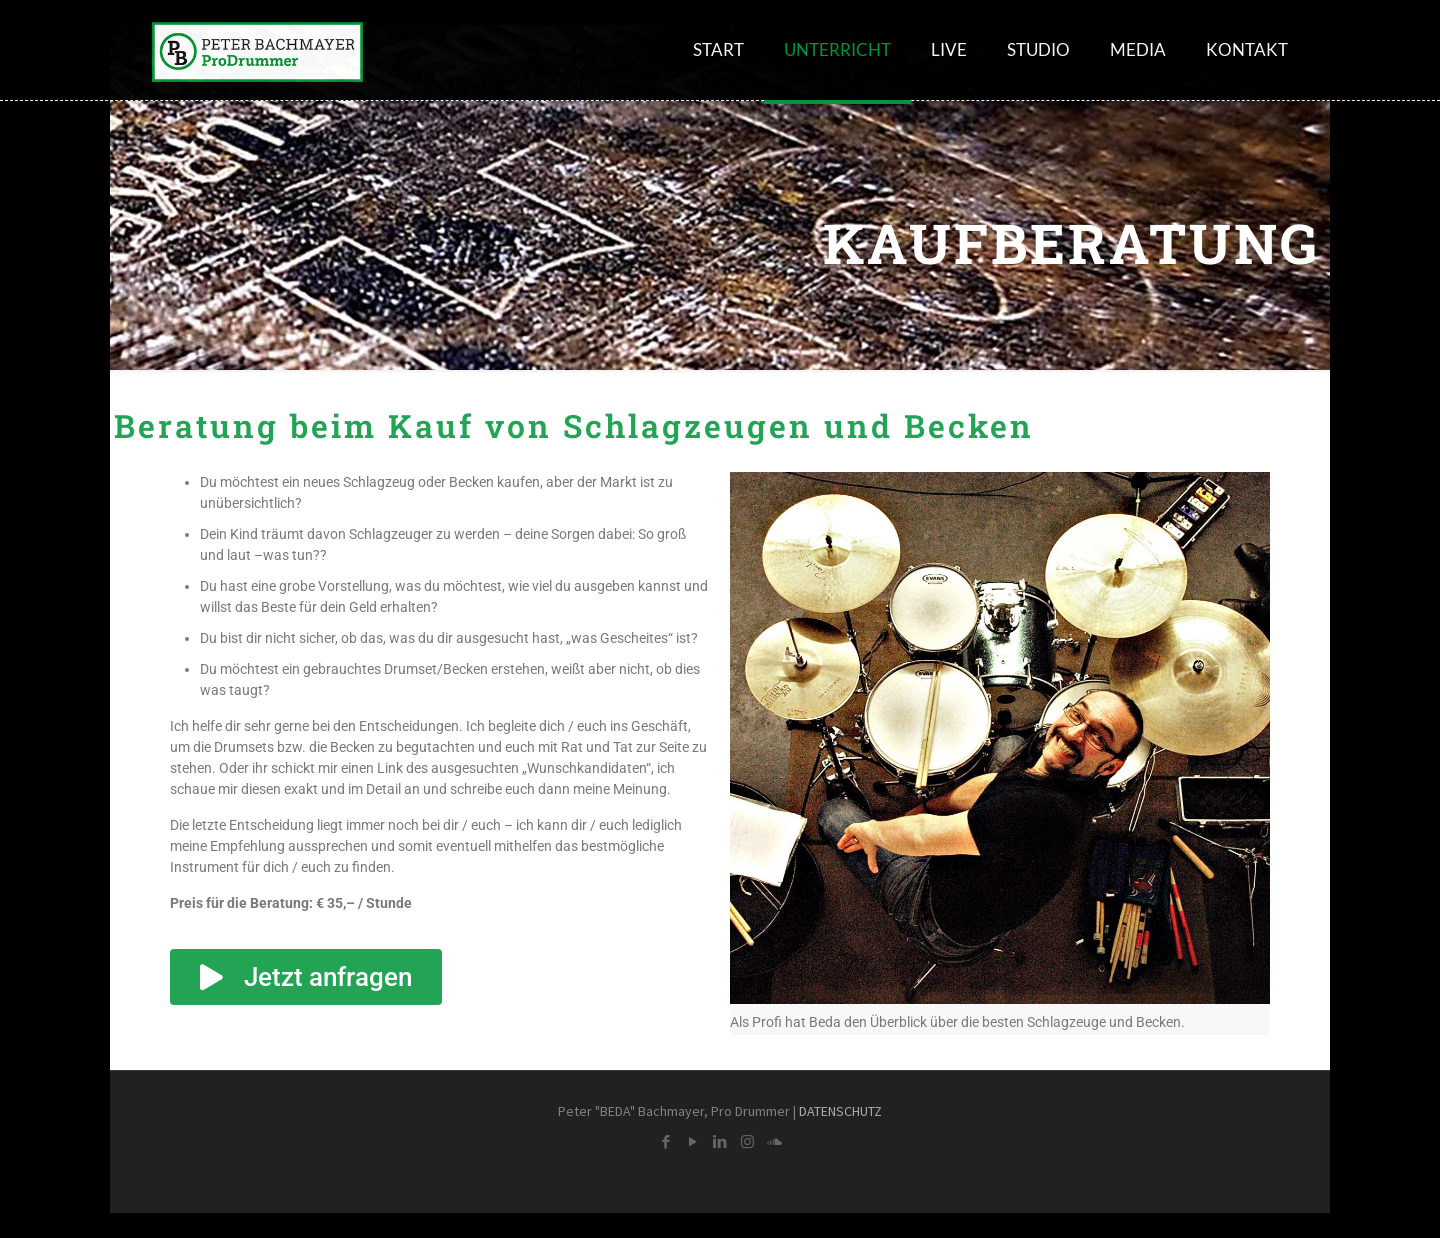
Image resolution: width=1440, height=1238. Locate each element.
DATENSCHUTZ (840, 1111)
